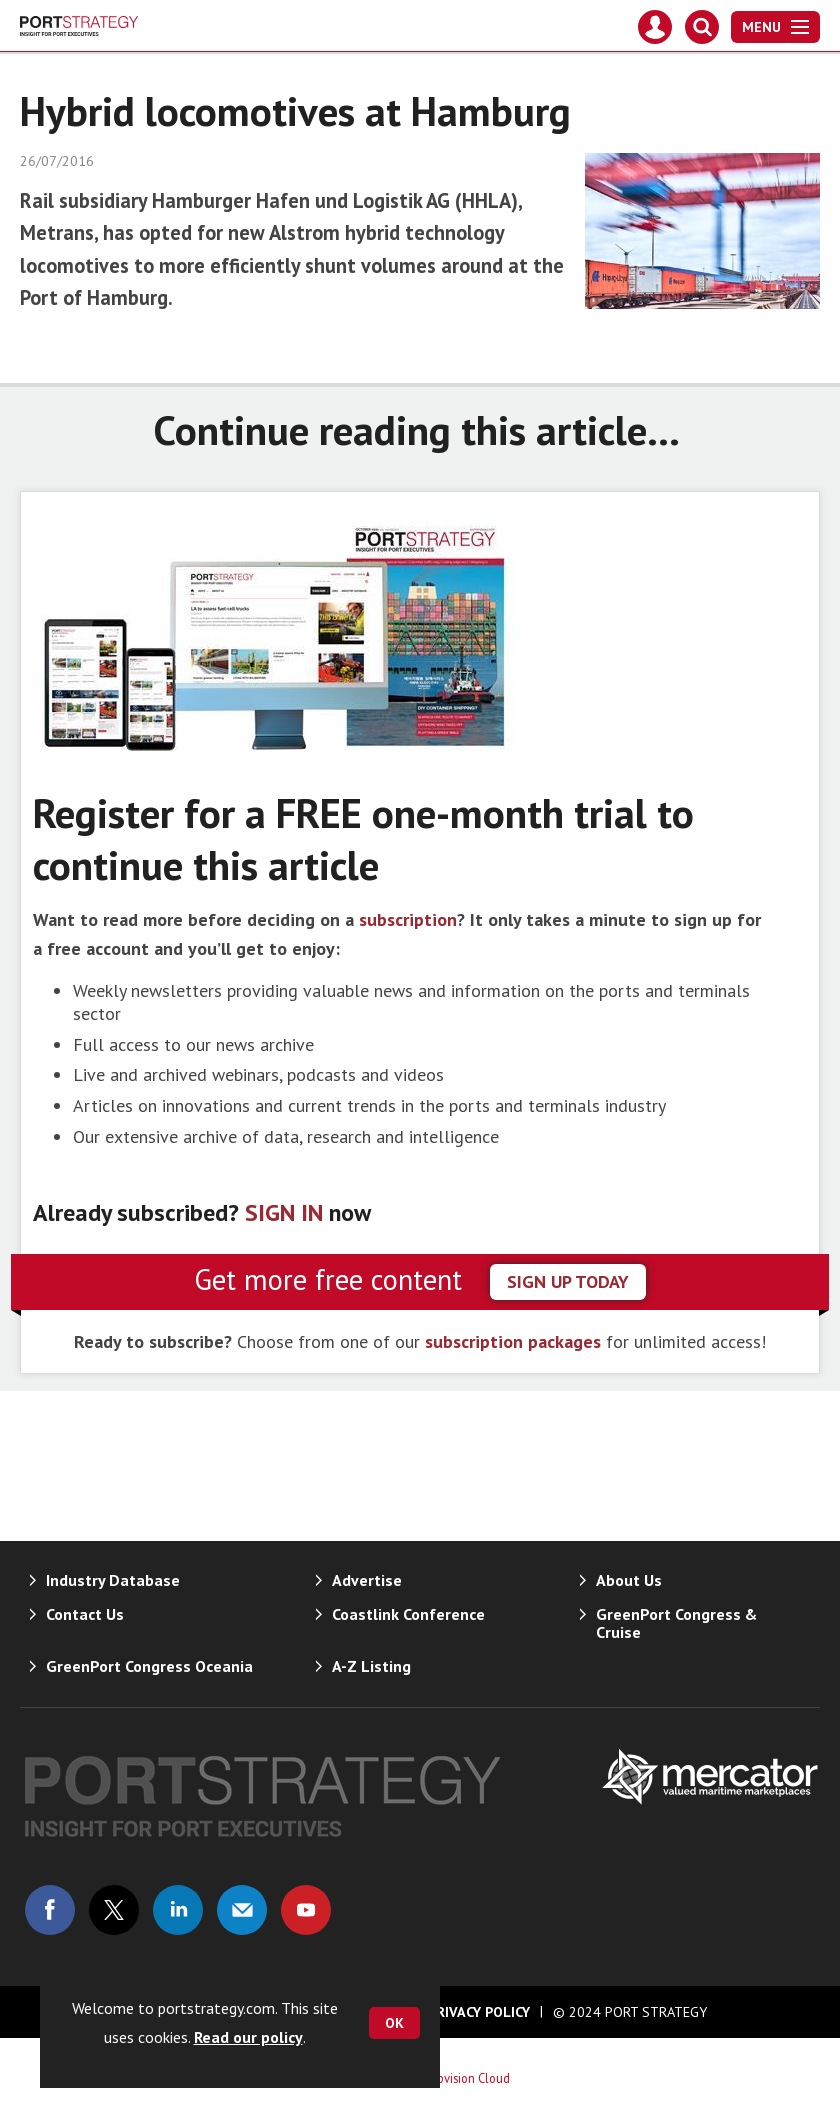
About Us (629, 1580)
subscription (408, 919)
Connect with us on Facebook (50, 1910)
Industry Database (113, 1580)
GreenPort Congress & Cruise (676, 1623)
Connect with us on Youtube (306, 1910)
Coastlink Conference (408, 1614)
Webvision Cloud (465, 2078)
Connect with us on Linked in (178, 1910)
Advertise (367, 1580)
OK (394, 2023)
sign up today (568, 1281)
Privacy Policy (479, 2012)
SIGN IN (284, 1212)
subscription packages (513, 1341)
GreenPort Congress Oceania (149, 1666)
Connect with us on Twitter (114, 1910)
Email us (242, 1910)
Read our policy (248, 2037)
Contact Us (85, 1614)
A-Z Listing (371, 1666)
